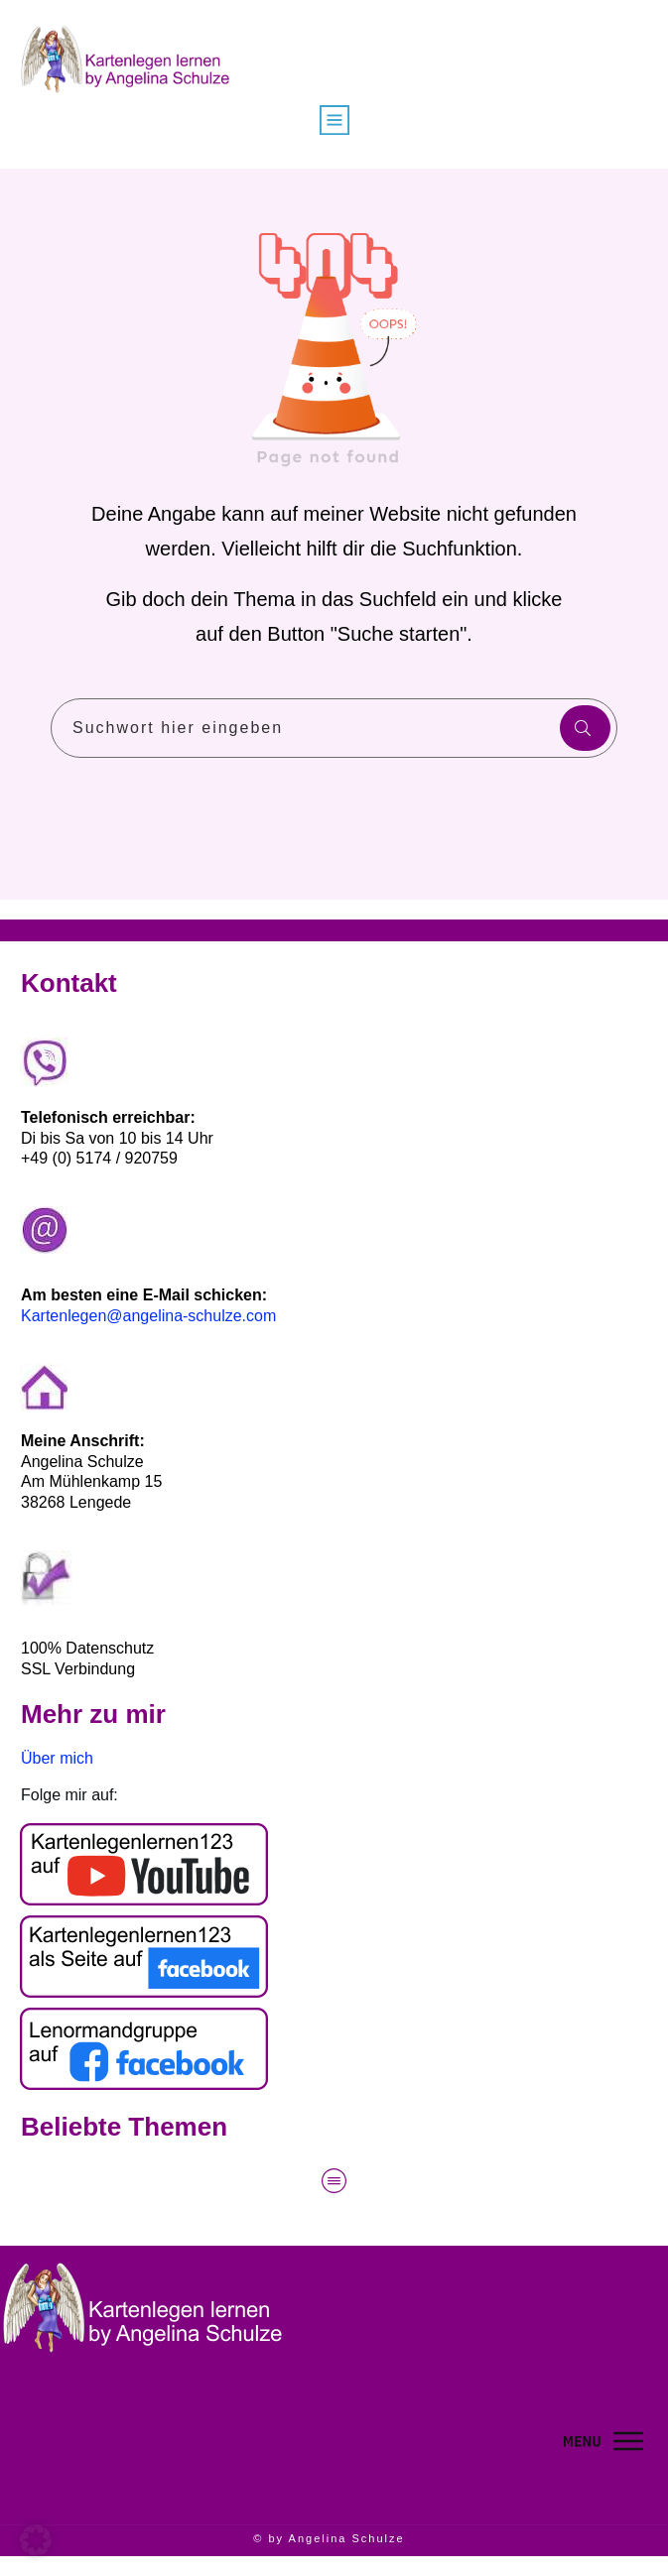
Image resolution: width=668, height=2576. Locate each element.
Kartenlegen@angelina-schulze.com (148, 1315)
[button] (35, 2540)
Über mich (57, 1758)
